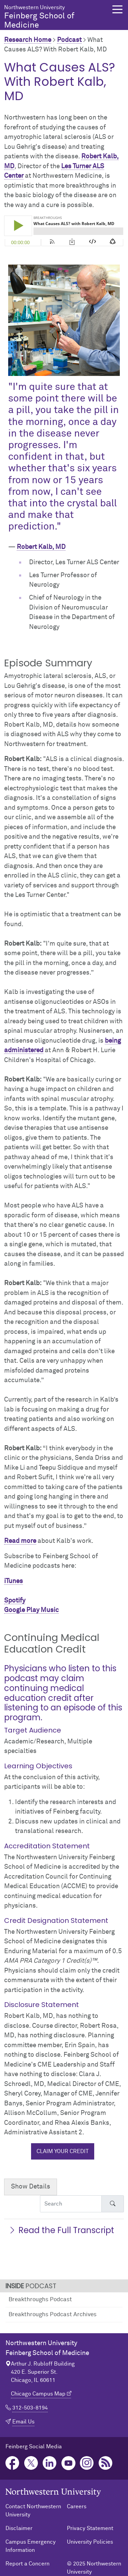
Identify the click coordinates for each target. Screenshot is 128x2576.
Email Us (23, 2421)
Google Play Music (31, 1610)
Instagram (87, 2463)
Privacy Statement (90, 2528)
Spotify (14, 1600)
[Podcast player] (64, 231)
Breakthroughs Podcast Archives (53, 2315)
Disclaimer (18, 2528)
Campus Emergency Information (30, 2546)
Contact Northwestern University (33, 2510)
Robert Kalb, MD (41, 547)
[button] (117, 9)
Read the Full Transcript (61, 2230)
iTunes (13, 1581)
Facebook (12, 2463)
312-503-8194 (30, 2408)
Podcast (69, 40)
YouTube (68, 2463)
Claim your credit (63, 2151)
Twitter (31, 2463)
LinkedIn (50, 2463)
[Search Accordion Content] (71, 2203)
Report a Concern (27, 2563)
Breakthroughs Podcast (40, 2300)
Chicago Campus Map (38, 2394)
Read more (20, 1541)
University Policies (90, 2542)
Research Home (27, 40)
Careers (76, 2506)
